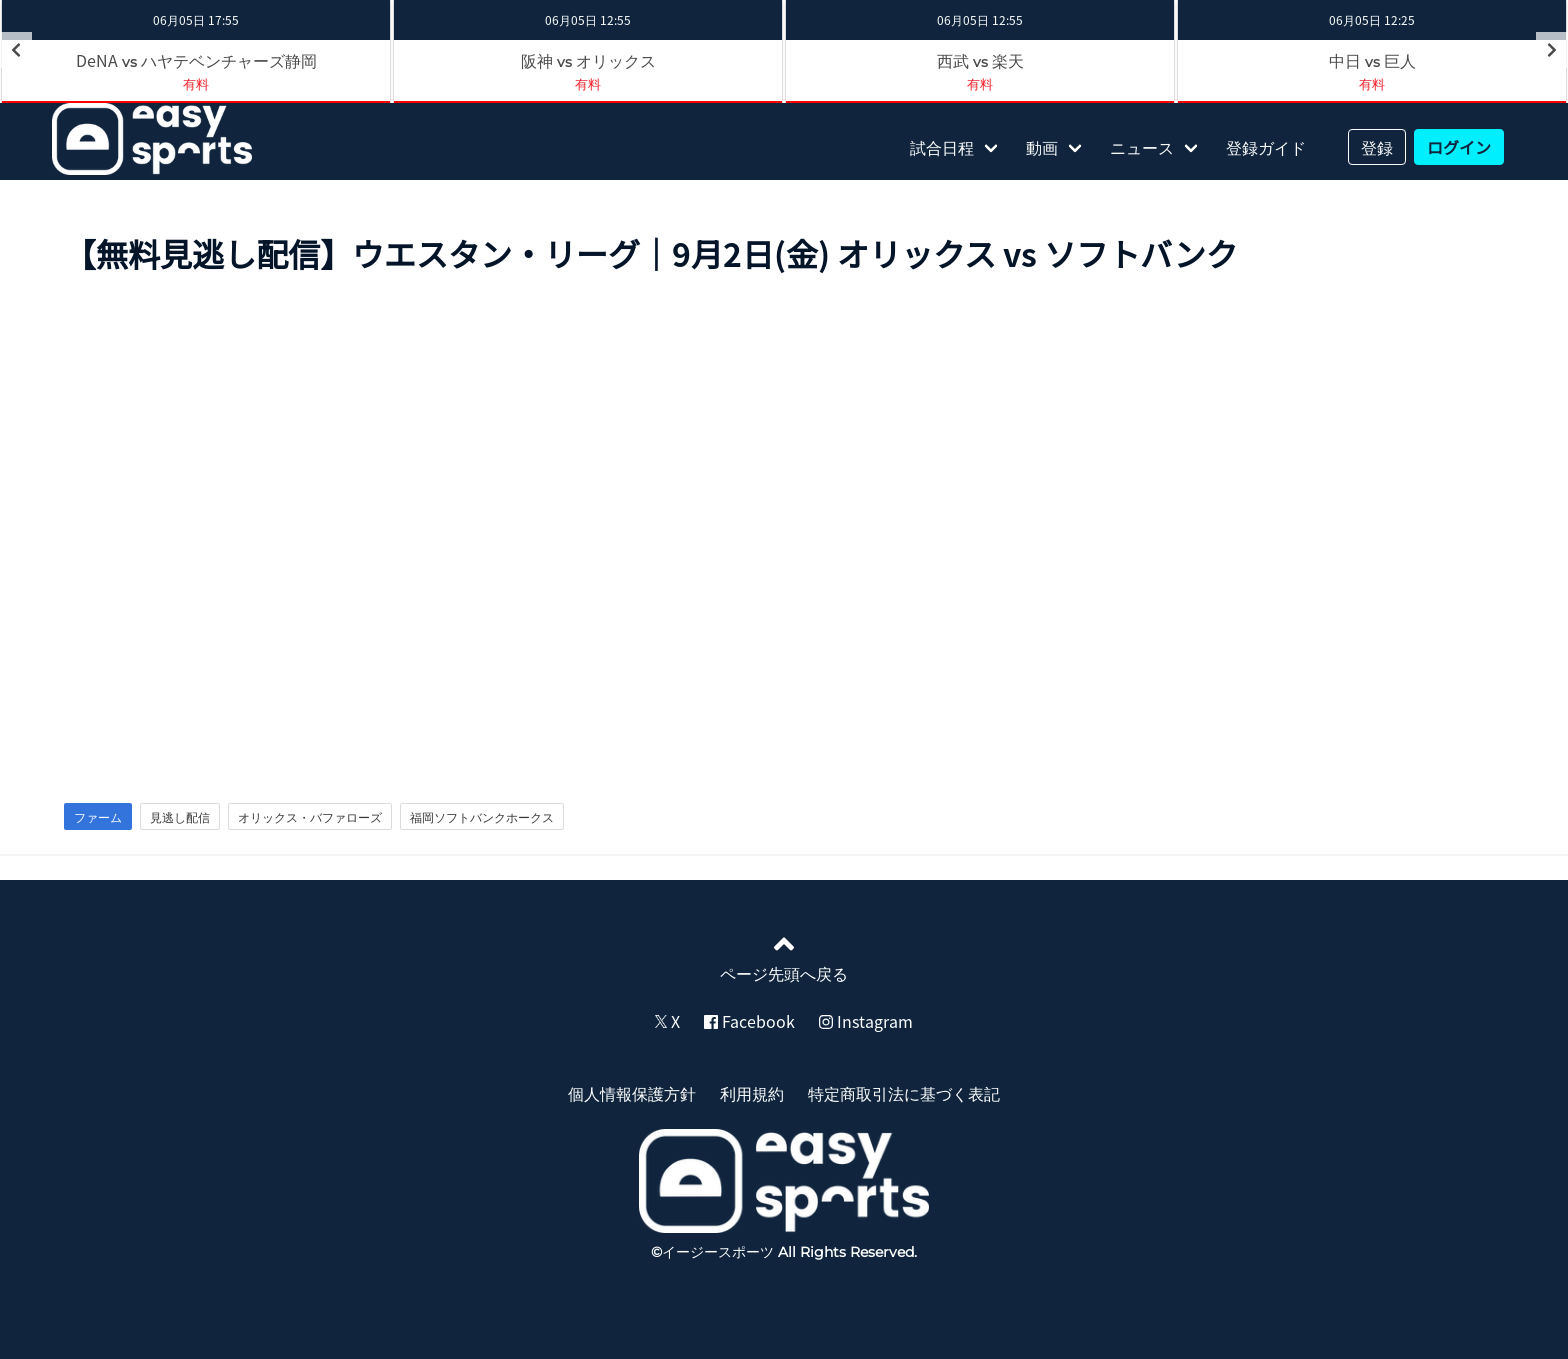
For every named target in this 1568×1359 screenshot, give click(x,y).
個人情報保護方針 (632, 1093)
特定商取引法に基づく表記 (904, 1093)
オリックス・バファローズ (310, 817)
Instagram (866, 1021)
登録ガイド (1266, 147)
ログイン (1459, 147)
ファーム (98, 817)
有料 (196, 83)
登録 (1377, 147)
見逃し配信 (180, 817)
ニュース (1142, 147)
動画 (1042, 147)
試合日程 (942, 147)
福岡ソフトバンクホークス (482, 817)
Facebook (749, 1021)
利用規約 (752, 1093)
